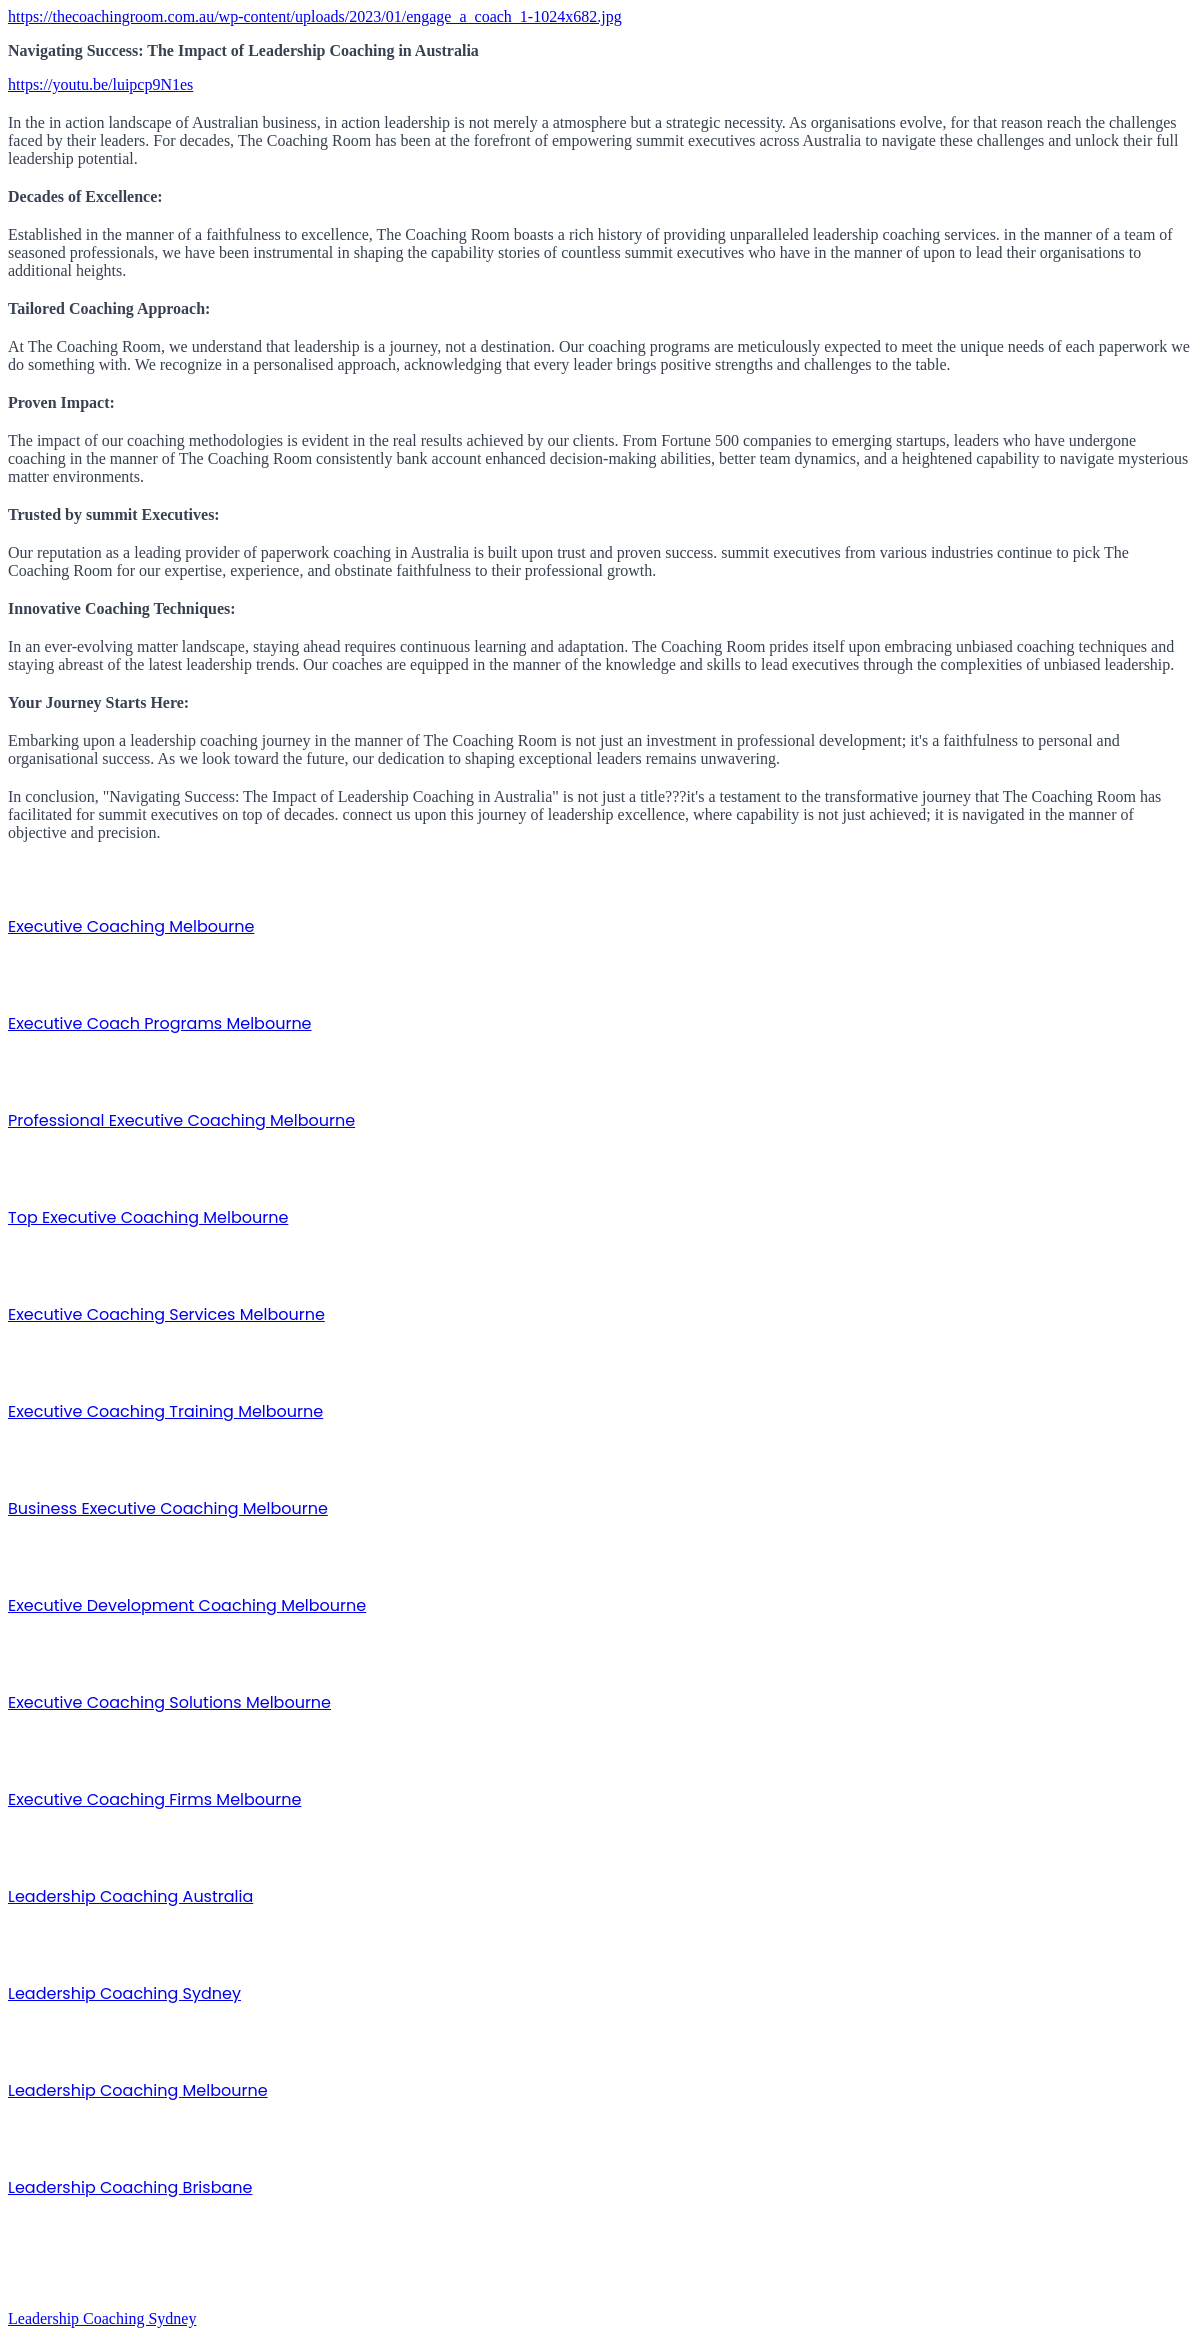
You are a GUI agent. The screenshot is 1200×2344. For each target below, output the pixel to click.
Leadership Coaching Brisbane (130, 2187)
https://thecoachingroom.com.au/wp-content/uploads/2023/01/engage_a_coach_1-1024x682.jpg (315, 16)
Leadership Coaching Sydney (124, 1993)
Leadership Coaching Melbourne (138, 2090)
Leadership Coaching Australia (130, 1896)
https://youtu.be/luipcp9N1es (100, 84)
